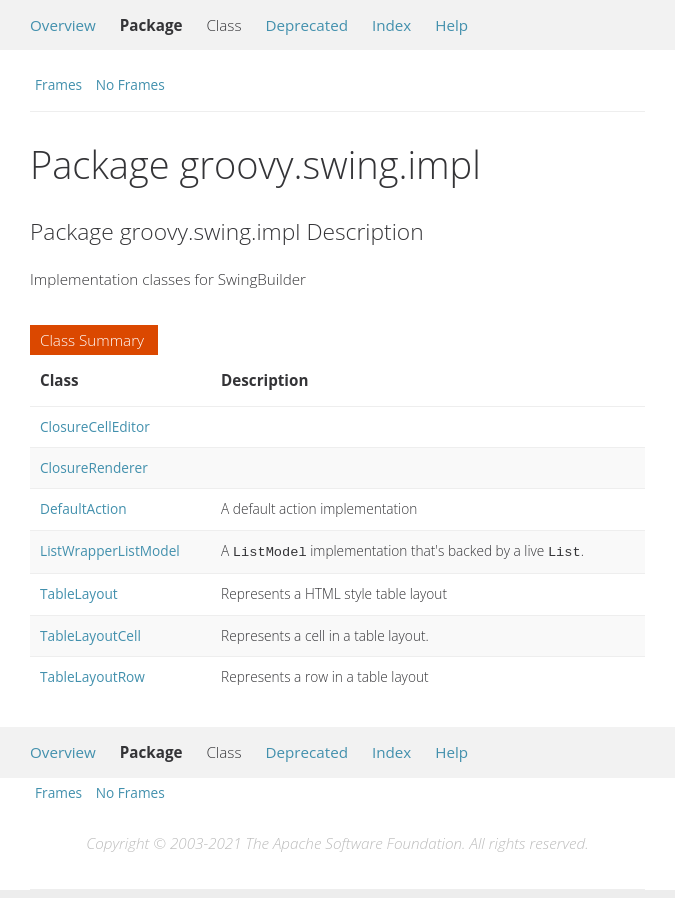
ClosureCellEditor (95, 426)
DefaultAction (83, 508)
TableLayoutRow (92, 674)
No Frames (130, 84)
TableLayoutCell (90, 633)
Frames (58, 84)
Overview (63, 25)
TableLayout (79, 591)
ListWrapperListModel (110, 550)
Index (391, 25)
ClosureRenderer (94, 467)
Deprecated (306, 25)
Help (451, 25)
